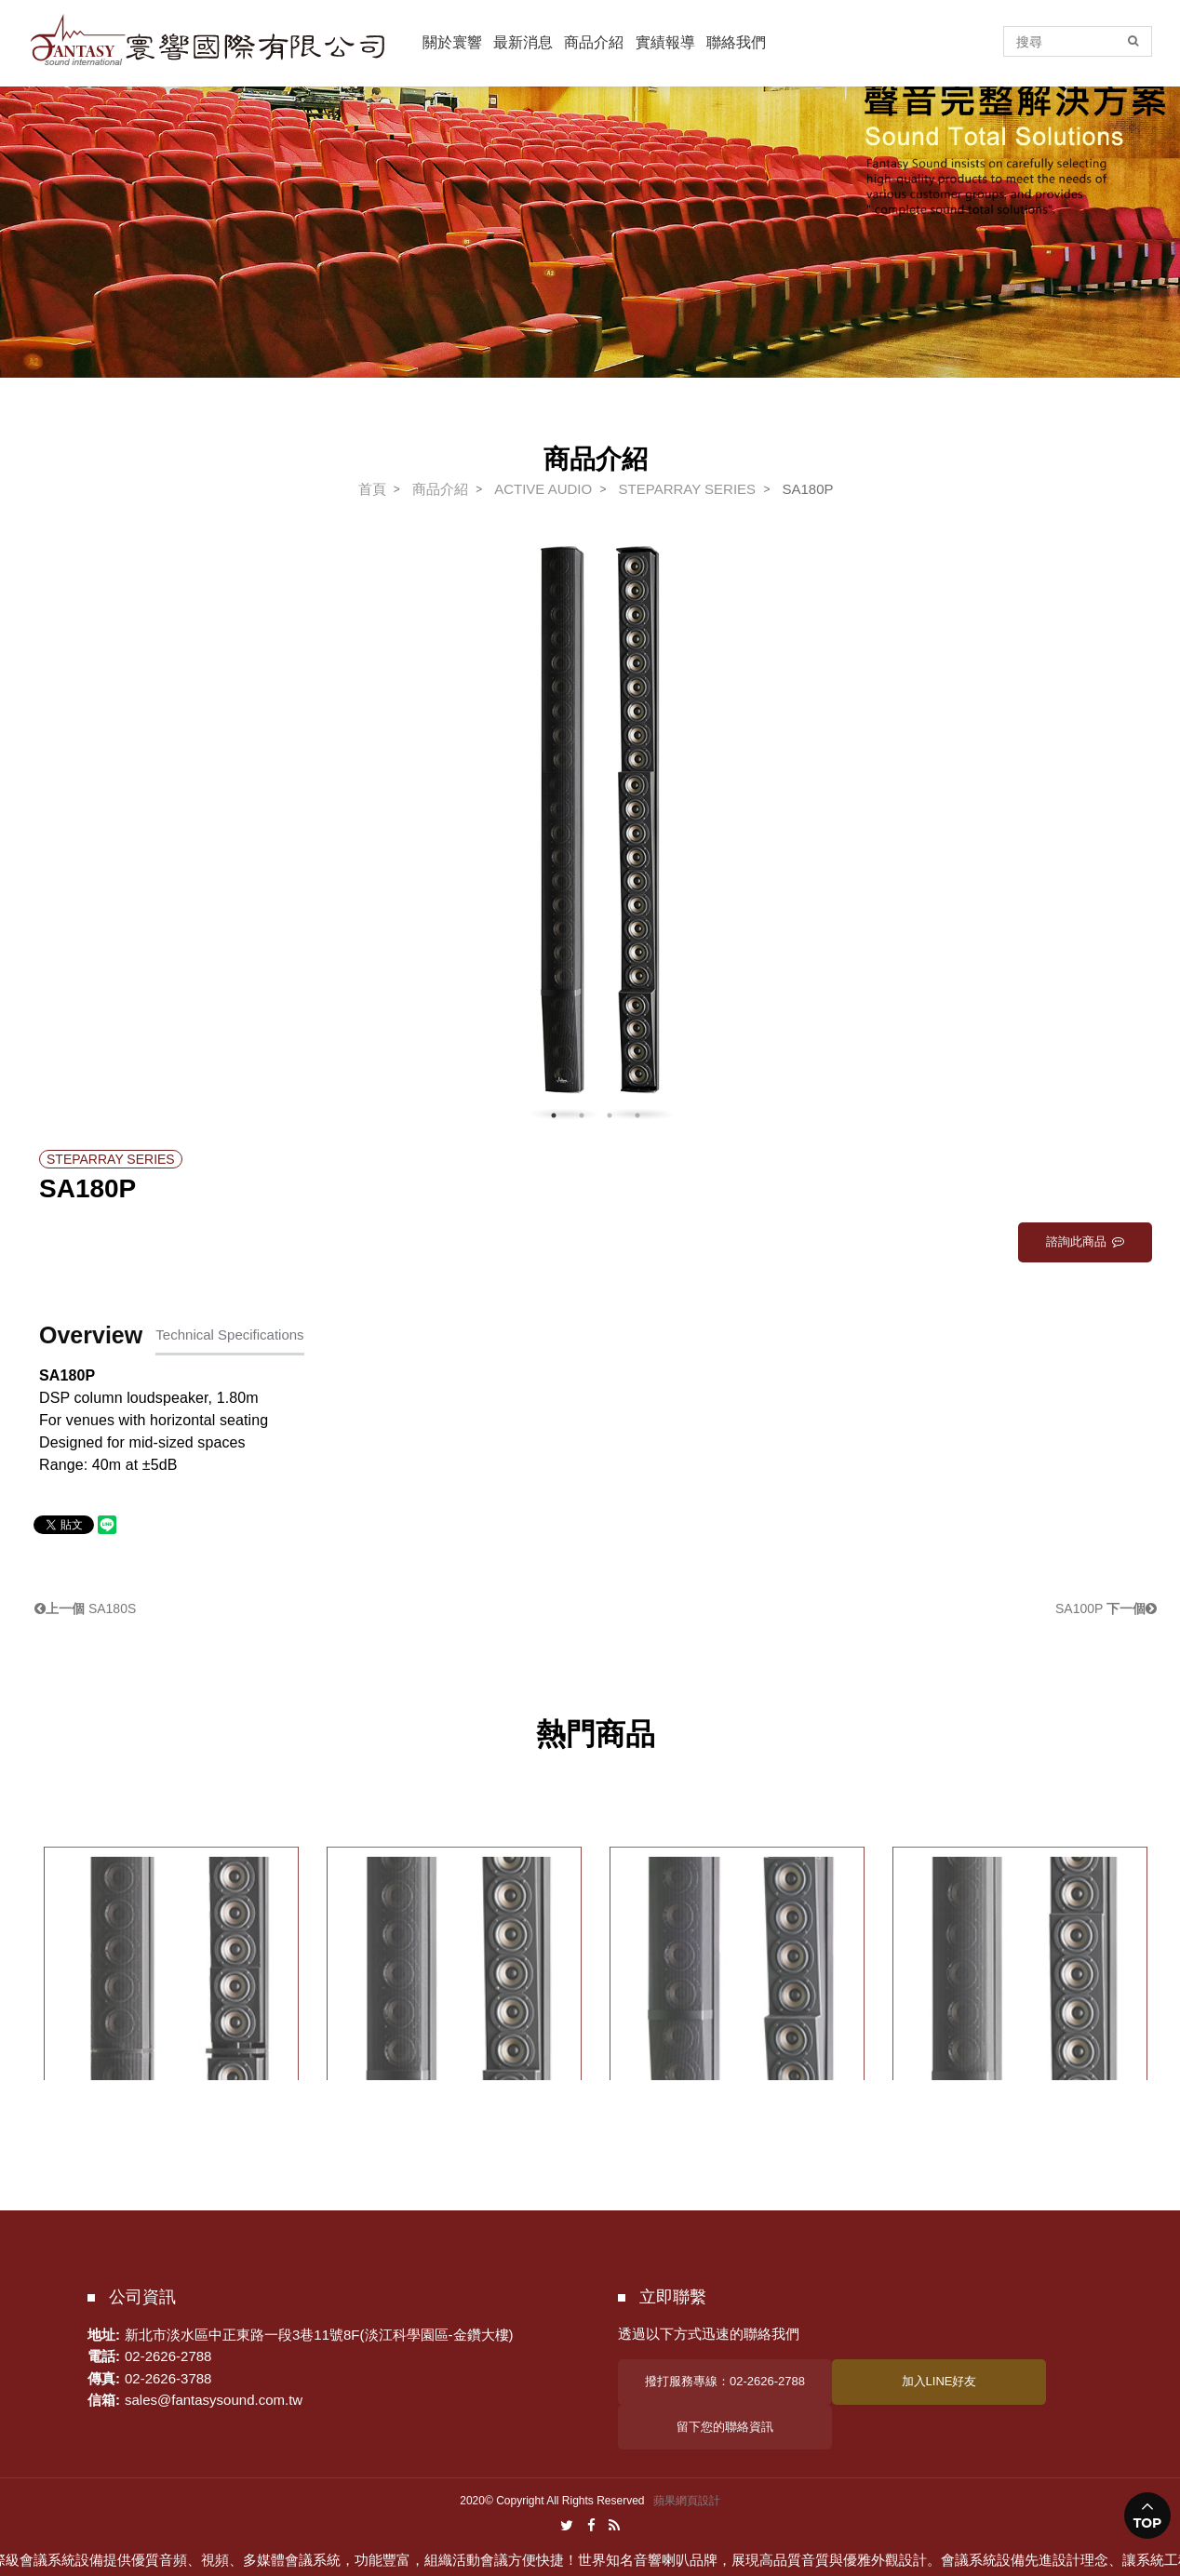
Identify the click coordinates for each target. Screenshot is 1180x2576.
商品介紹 (594, 42)
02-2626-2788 (168, 2356)
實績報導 (665, 42)
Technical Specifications (229, 1334)
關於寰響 (452, 42)
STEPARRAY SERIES (688, 489)
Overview (90, 1335)
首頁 (372, 489)
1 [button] (553, 1115)
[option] (595, 834)
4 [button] (637, 1115)
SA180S (85, 1608)
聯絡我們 (736, 42)
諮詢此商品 (1085, 1241)
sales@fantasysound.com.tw (213, 2400)
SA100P (1106, 1608)
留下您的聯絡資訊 (725, 2427)
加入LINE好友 (939, 2381)
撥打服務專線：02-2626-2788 (725, 2381)
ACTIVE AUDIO (543, 489)
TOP (1147, 2523)
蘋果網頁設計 (686, 2500)
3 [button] (609, 1115)
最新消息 (523, 42)
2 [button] (581, 1115)
